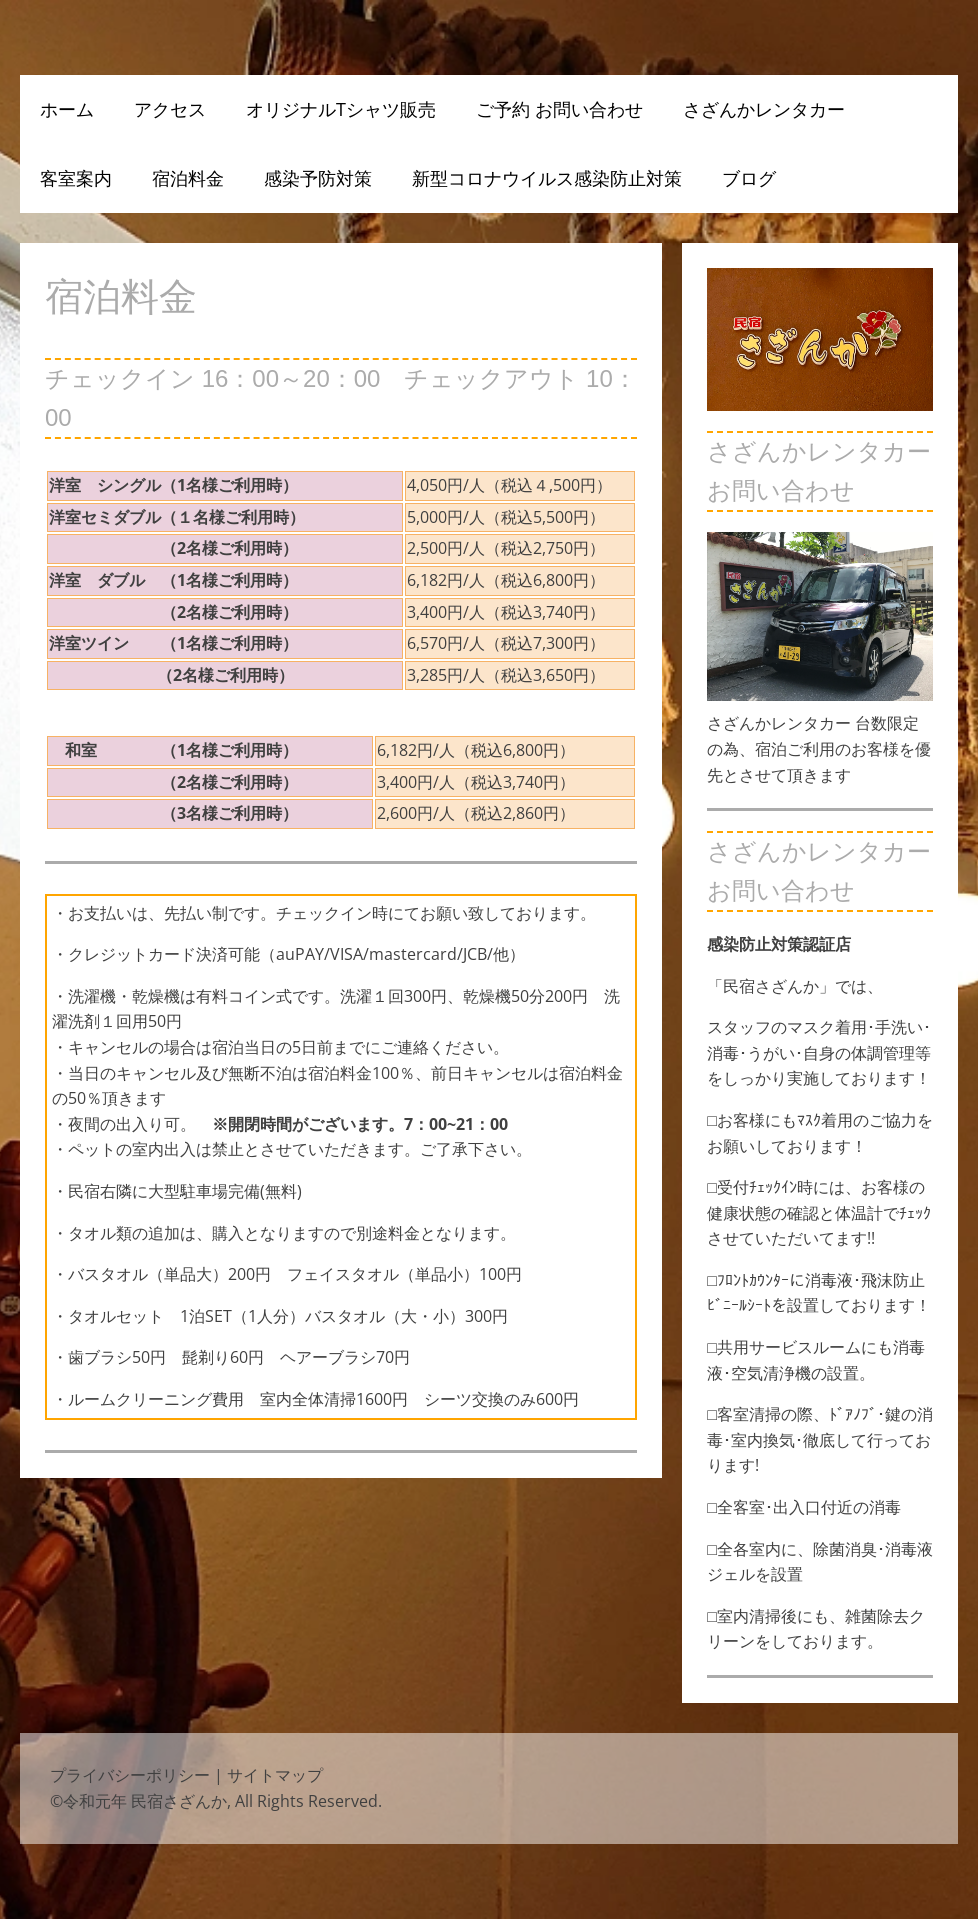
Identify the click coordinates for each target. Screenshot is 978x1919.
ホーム (67, 109)
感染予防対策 (318, 178)
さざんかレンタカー (764, 109)
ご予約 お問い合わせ (559, 109)
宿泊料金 (188, 178)
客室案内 (76, 178)
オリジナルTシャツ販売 (341, 109)
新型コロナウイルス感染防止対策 (547, 178)
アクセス (170, 109)
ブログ (749, 178)
